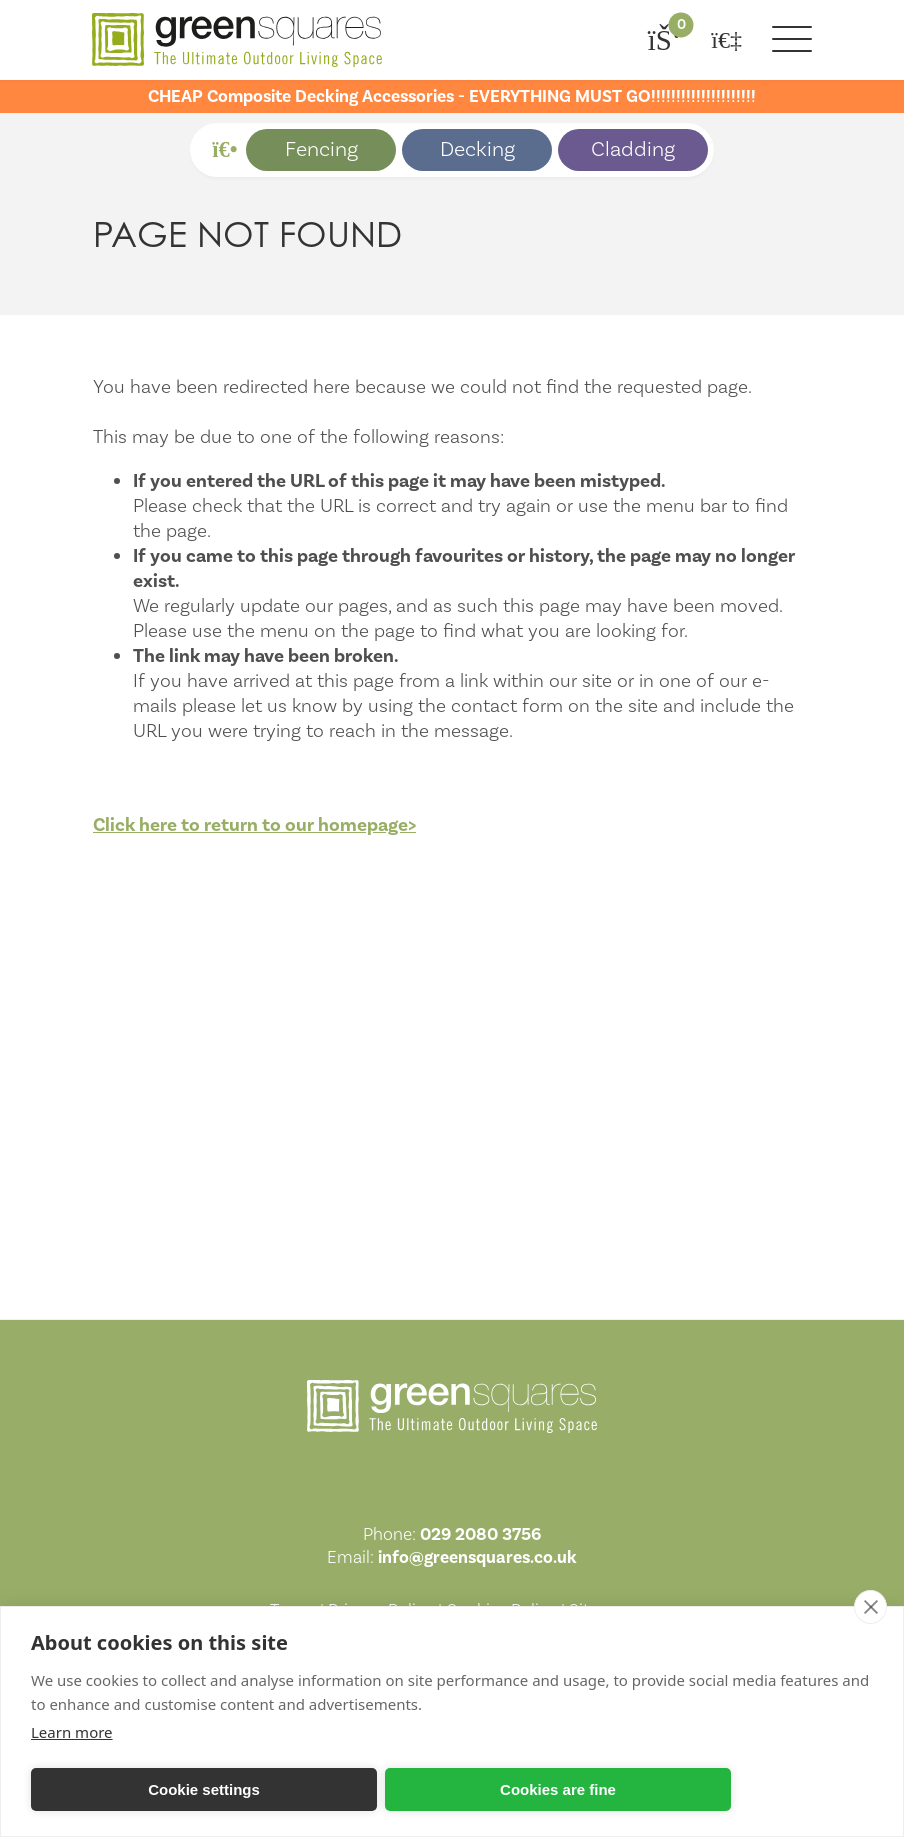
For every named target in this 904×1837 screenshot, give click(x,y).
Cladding (633, 149)
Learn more (72, 1732)
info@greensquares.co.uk (477, 1557)
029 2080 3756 (480, 1534)
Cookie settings (204, 1789)
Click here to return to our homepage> (254, 825)
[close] (870, 1607)
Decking (477, 149)
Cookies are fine (558, 1789)
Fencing (321, 149)
